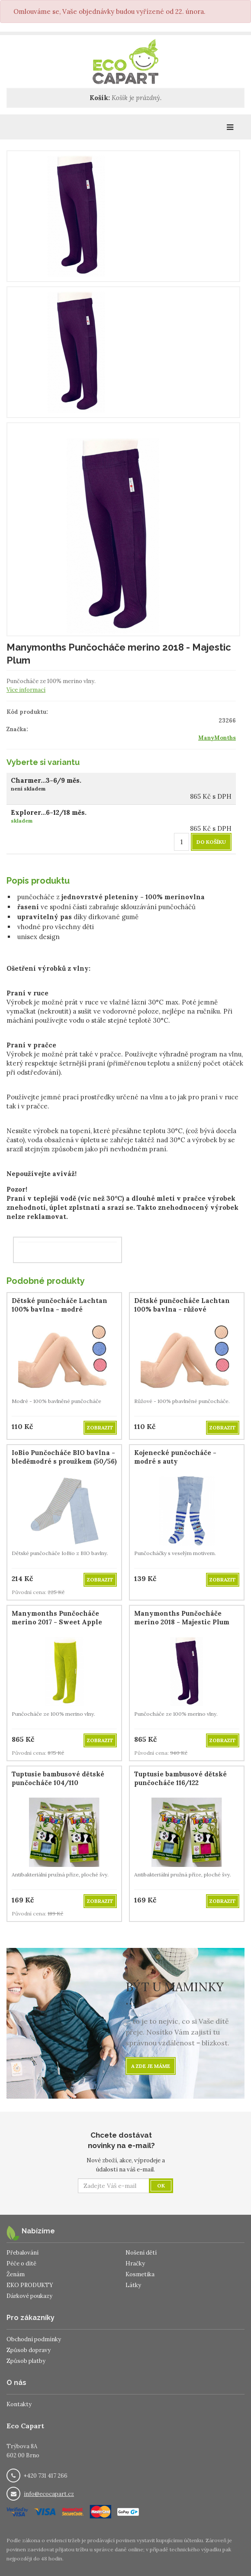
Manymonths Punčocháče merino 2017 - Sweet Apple (57, 1617)
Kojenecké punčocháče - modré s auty (175, 1456)
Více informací (25, 689)
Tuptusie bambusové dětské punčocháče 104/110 (58, 1778)
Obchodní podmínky (33, 2339)
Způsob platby (25, 2361)
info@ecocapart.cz (49, 2494)
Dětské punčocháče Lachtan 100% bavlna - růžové (182, 1304)
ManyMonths (217, 738)
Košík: (100, 98)
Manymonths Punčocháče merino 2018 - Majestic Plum (181, 1617)
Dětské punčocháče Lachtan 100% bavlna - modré (59, 1304)
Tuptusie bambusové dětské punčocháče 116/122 (180, 1778)
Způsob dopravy (28, 2350)
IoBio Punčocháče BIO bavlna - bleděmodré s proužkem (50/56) (64, 1456)
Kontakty (19, 2404)
